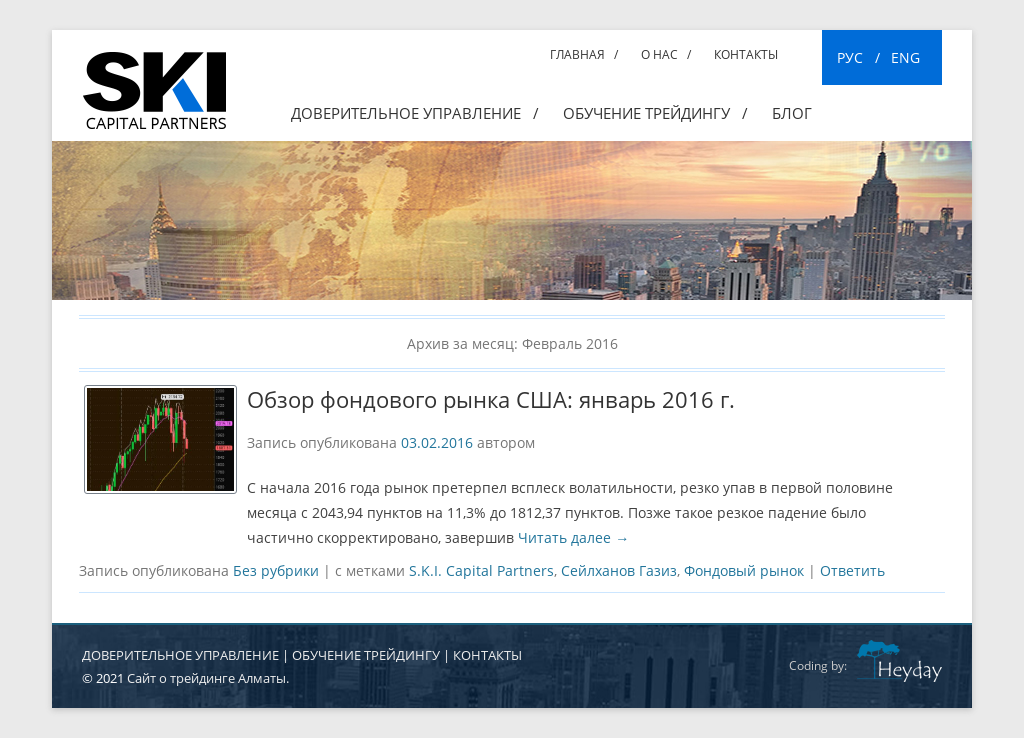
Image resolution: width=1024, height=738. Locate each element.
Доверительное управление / (415, 113)
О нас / (666, 54)
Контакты (746, 54)
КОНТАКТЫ (487, 655)
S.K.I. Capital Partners (481, 570)
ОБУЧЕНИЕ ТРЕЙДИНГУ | (372, 655)
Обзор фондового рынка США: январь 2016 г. (491, 399)
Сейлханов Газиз (619, 570)
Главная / (584, 54)
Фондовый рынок (744, 570)
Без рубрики (276, 570)
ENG (905, 57)
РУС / (858, 57)
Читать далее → (573, 537)
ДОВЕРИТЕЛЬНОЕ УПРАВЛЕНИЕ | (187, 655)
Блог (792, 113)
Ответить (852, 570)
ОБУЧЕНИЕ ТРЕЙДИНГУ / (655, 113)
